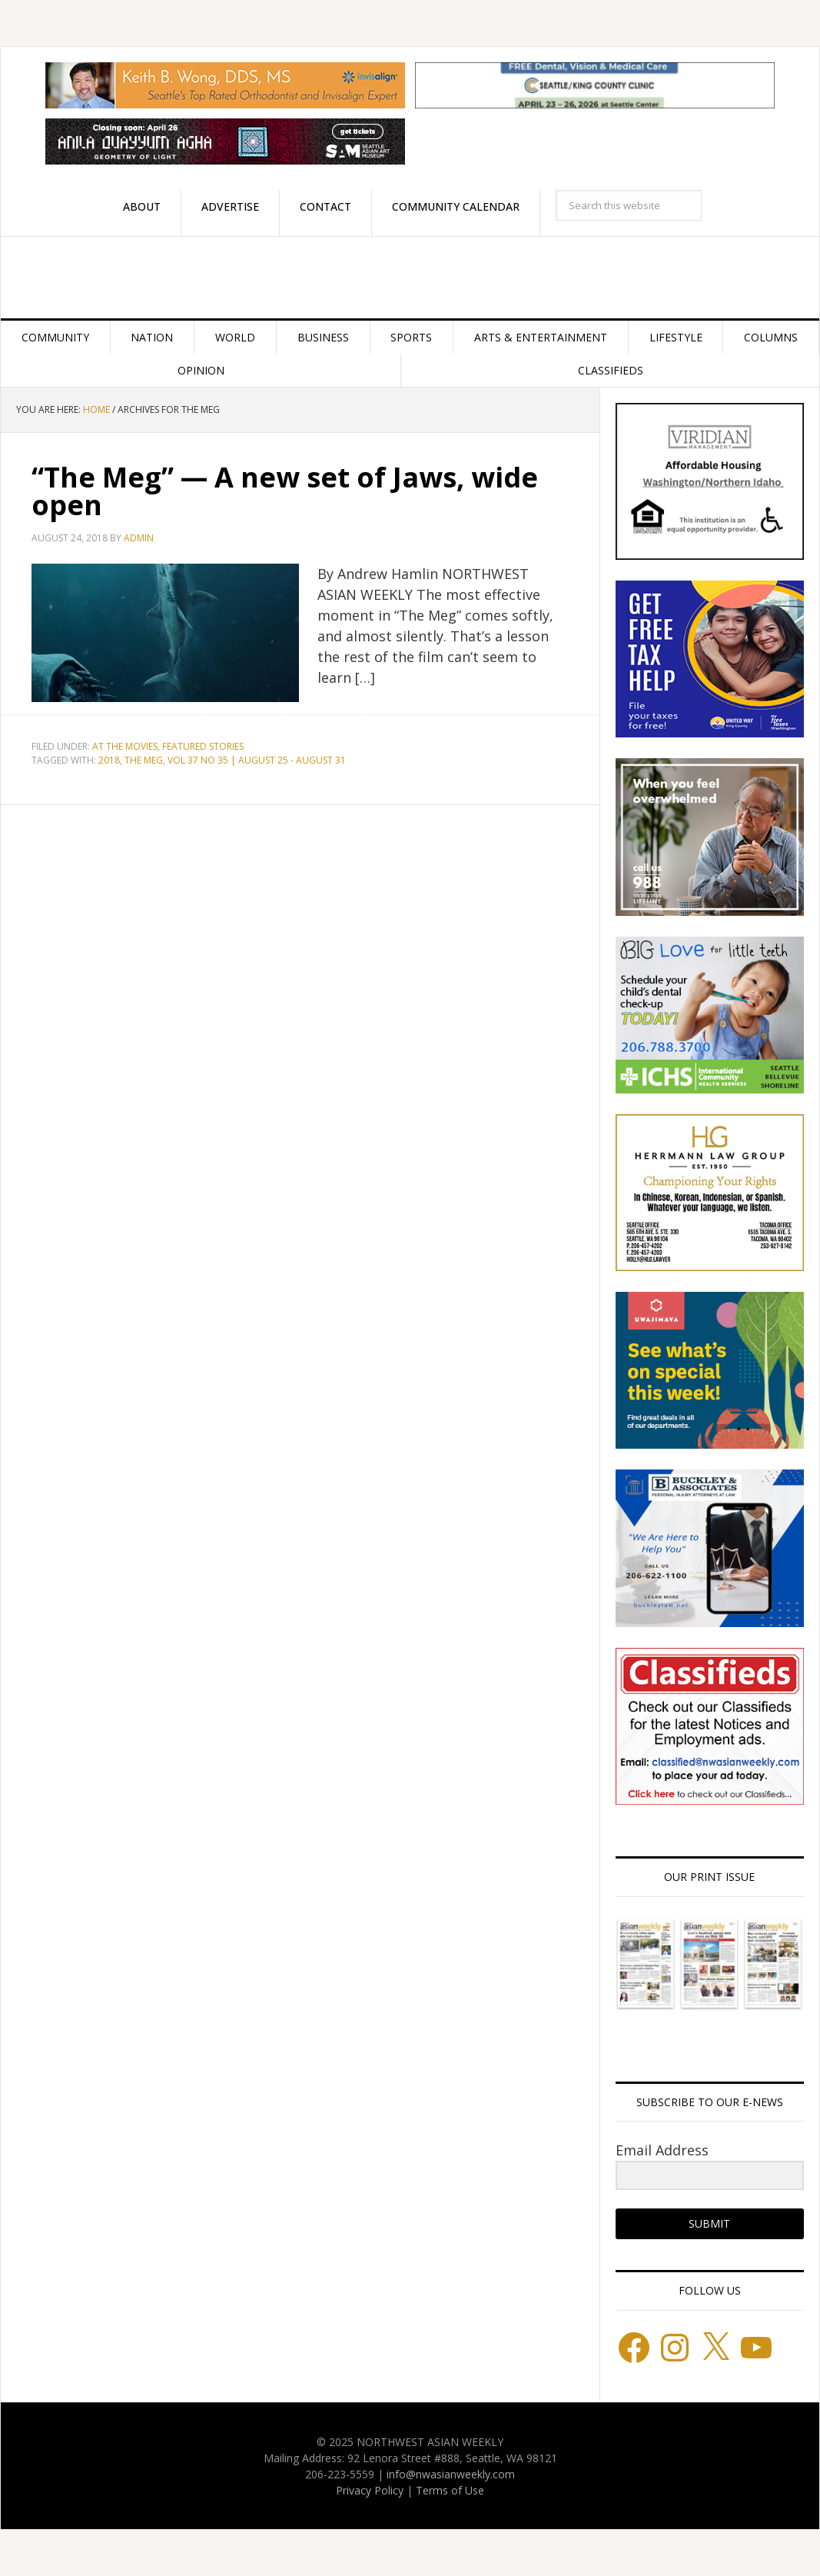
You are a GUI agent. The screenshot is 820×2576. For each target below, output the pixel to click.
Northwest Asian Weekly (410, 277)
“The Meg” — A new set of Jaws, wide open (285, 491)
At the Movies (125, 746)
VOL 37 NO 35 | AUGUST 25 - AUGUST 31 (257, 760)
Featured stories (203, 746)
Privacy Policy (369, 2490)
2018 (109, 760)
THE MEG (143, 760)
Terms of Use (450, 2490)
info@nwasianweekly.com (451, 2474)
